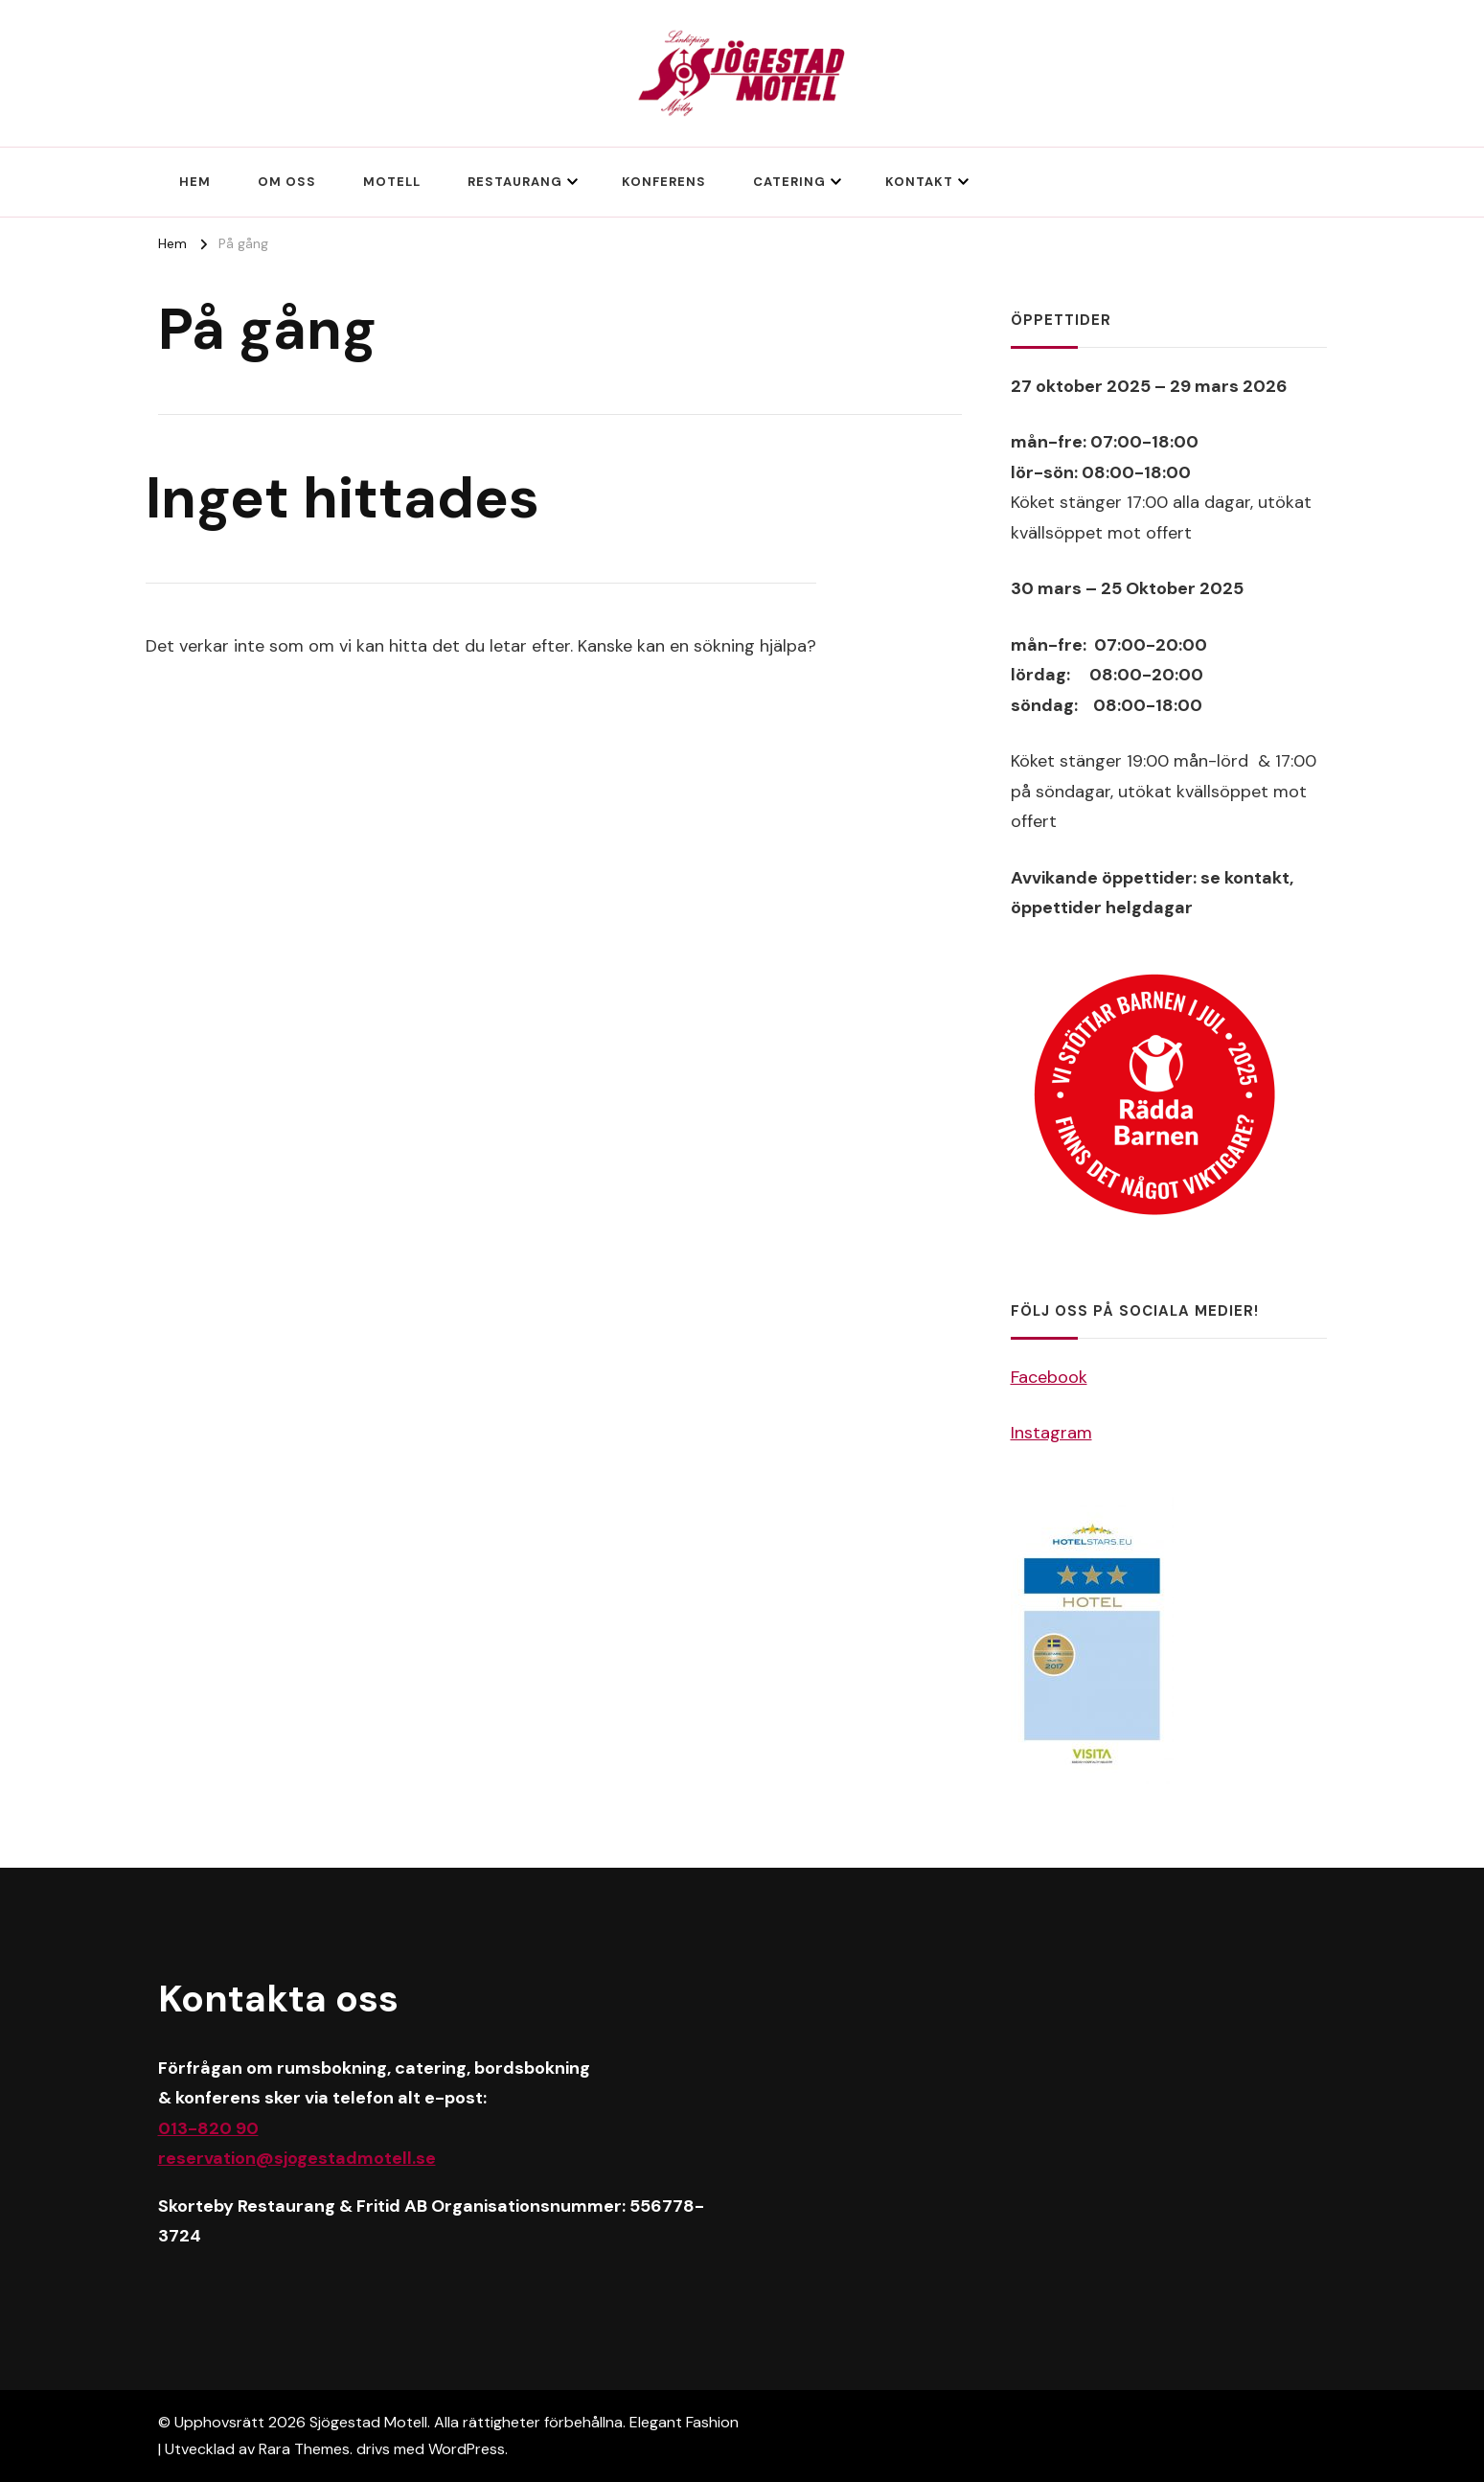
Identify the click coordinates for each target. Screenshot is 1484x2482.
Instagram (1051, 1432)
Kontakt (919, 181)
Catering (789, 181)
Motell (392, 181)
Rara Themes (304, 2449)
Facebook (1049, 1377)
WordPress (466, 2449)
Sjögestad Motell (368, 2422)
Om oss (287, 181)
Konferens (664, 181)
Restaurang (515, 181)
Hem (195, 181)
